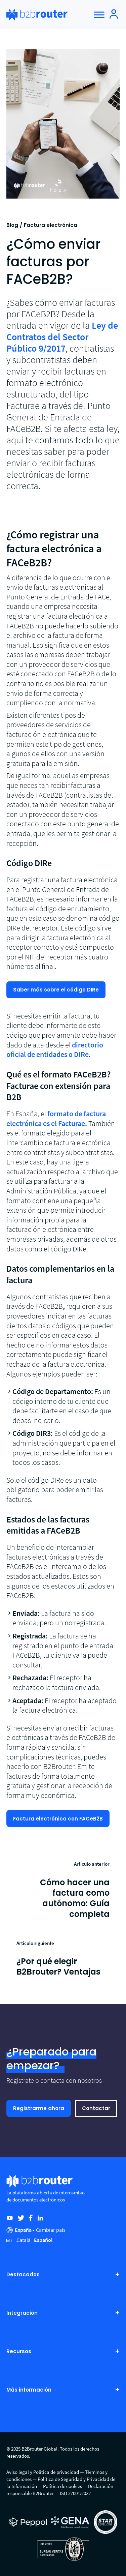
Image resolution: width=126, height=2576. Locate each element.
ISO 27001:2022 (75, 2493)
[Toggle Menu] (99, 14)
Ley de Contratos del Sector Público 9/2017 (62, 336)
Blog (12, 225)
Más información (63, 2389)
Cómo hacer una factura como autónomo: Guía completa (75, 1898)
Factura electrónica (50, 225)
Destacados (63, 2274)
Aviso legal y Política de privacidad (42, 2472)
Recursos (63, 2351)
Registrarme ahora (38, 2108)
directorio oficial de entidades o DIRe (54, 1049)
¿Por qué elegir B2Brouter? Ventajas (58, 1966)
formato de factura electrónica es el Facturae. (56, 1118)
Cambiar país (51, 2229)
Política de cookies (62, 2486)
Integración (63, 2312)
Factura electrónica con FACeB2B (58, 1818)
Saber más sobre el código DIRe (56, 989)
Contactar (96, 2108)
